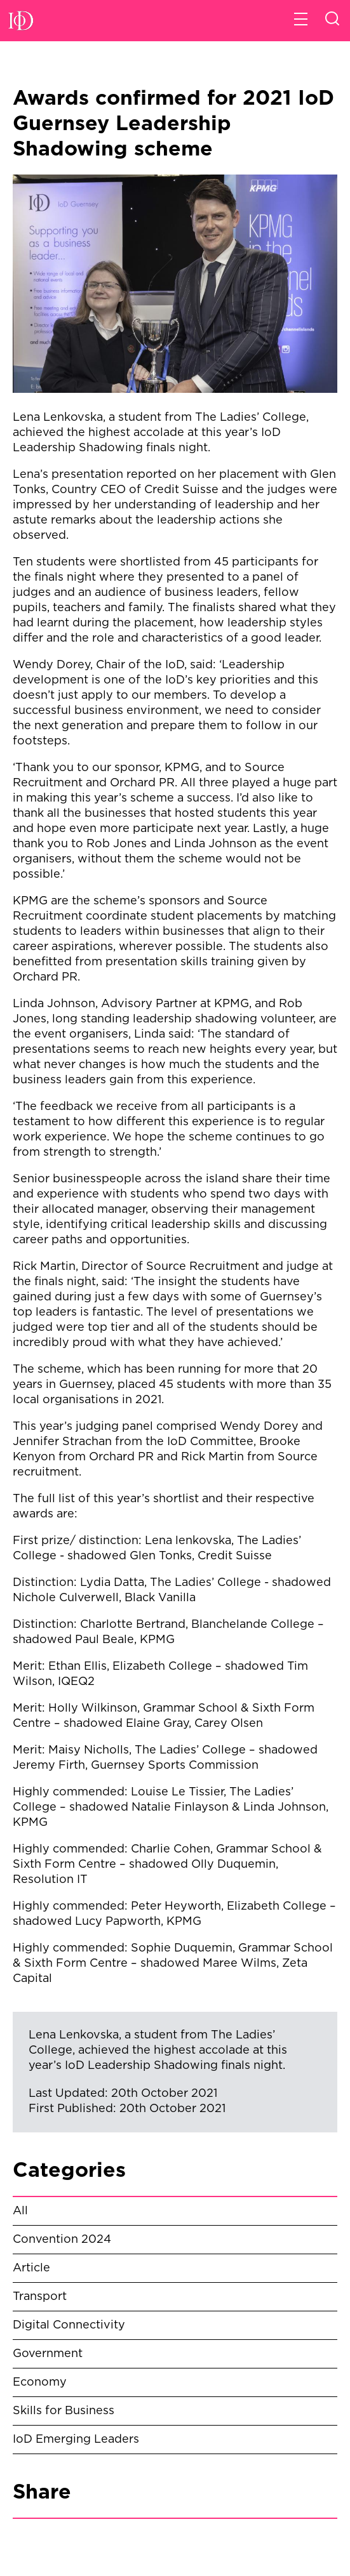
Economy (40, 2382)
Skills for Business (63, 2411)
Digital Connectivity (69, 2325)
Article (31, 2268)
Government (48, 2354)
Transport (40, 2296)
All (20, 2211)
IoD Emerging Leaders (76, 2439)
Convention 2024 (62, 2239)
